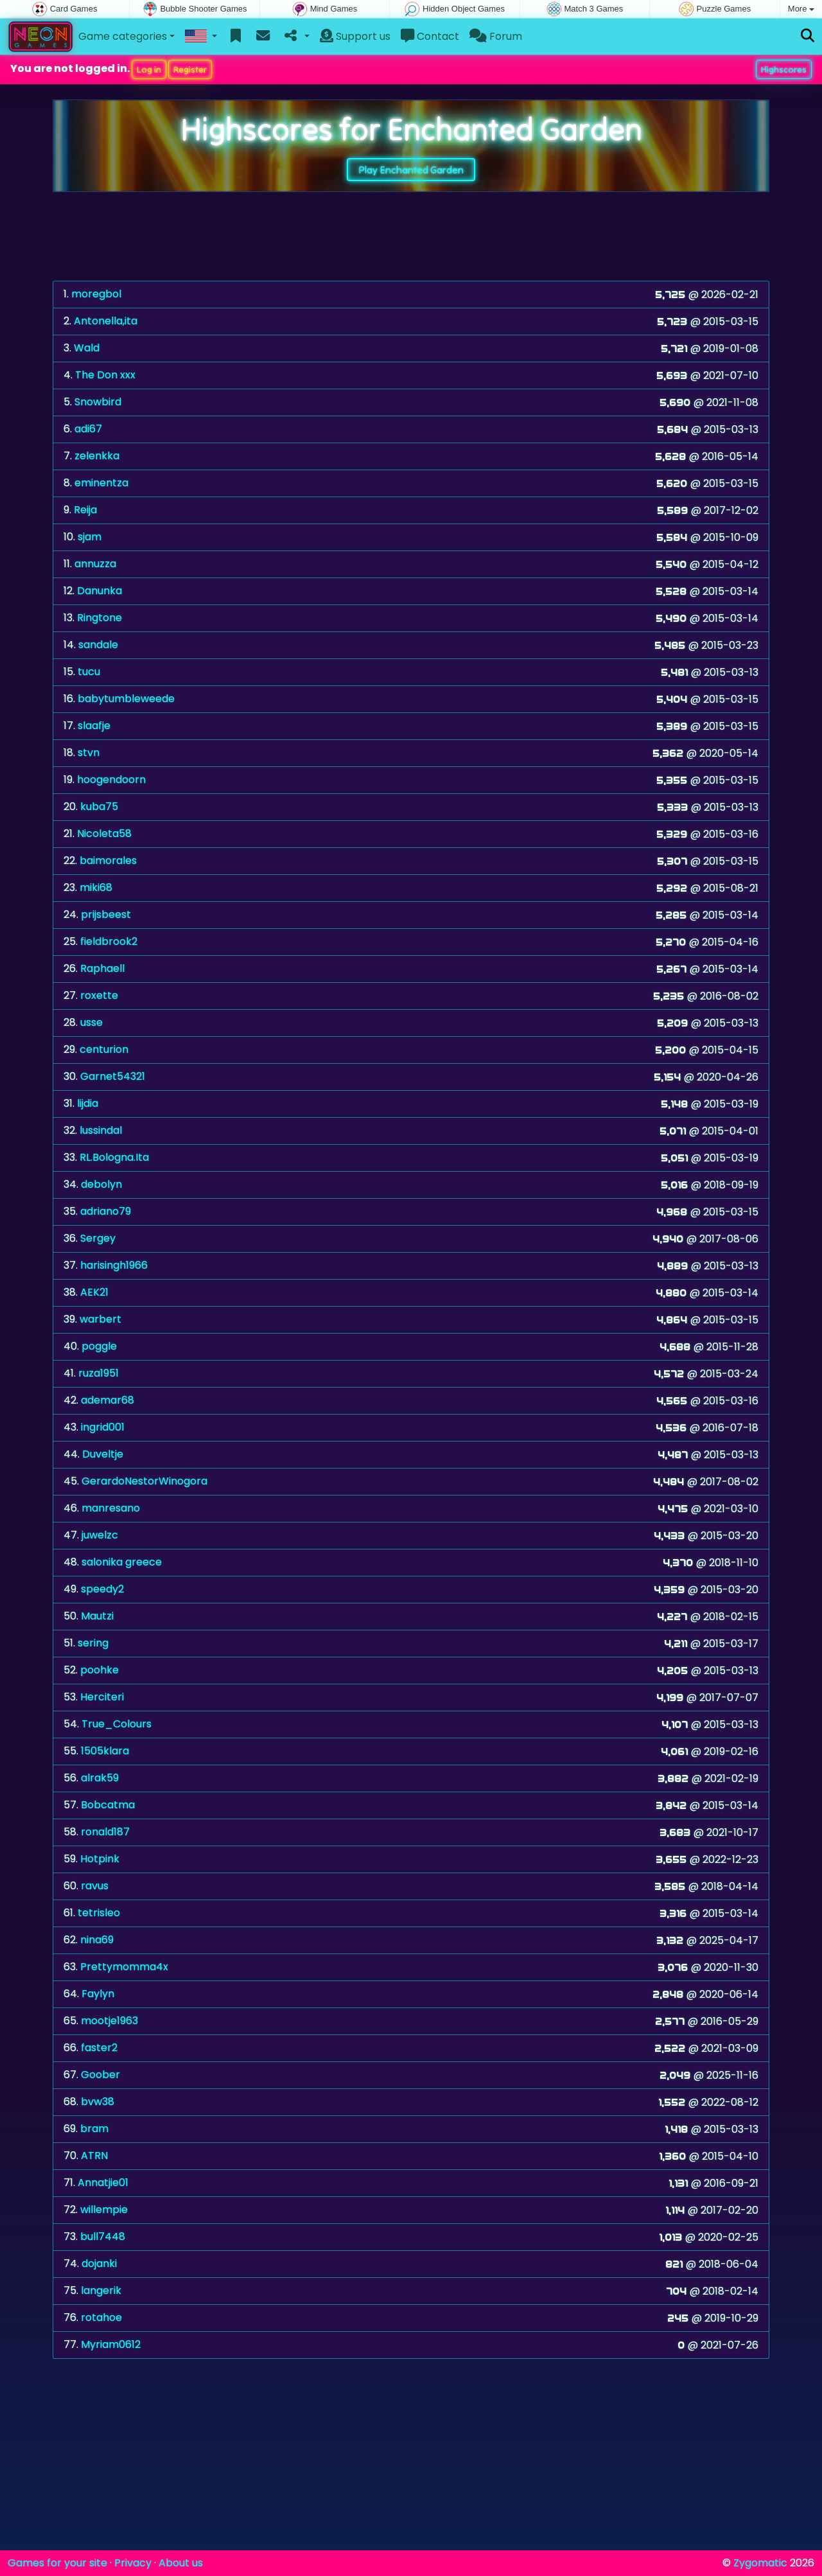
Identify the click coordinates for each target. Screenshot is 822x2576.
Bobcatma (108, 1804)
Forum (495, 36)
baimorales (108, 860)
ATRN (94, 2155)
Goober (100, 2074)
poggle (99, 1346)
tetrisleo (99, 1912)
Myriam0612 (111, 2344)
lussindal (101, 1130)
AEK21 (94, 1292)
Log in (149, 69)
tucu (89, 671)
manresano (111, 1508)
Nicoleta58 (104, 833)
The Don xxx (105, 374)
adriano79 (105, 1211)
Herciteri (102, 1696)
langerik (101, 2290)
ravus (95, 1885)
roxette (99, 995)
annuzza (95, 563)
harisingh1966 (114, 1265)
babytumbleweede (126, 698)
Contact (430, 36)
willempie (104, 2209)
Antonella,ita (105, 320)
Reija (85, 509)
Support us (355, 36)
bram (94, 2128)
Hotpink (99, 1858)
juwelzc (100, 1535)
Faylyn (98, 1993)
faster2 (99, 2047)
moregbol (96, 294)
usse (91, 1022)
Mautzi (97, 1616)
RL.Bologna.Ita (114, 1157)
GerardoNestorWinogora (144, 1481)
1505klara (105, 1750)
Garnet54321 (112, 1076)
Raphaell (102, 968)
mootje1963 (109, 2020)
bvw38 (97, 2101)
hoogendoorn (111, 779)
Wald (87, 347)
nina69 (97, 1939)
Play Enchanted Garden (411, 169)
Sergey (98, 1238)
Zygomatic (760, 2562)
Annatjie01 (103, 2182)
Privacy (133, 2562)
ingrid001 (103, 1427)
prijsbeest (106, 914)
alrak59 (100, 1777)
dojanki (99, 2263)
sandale (98, 644)
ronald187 (105, 1831)
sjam (89, 536)
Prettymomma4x (124, 1966)
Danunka (99, 590)
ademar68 (107, 1400)
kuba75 (99, 806)
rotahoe (101, 2317)
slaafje (94, 725)
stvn (89, 752)
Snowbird (97, 401)
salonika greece (122, 1562)
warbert (100, 1319)
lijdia (87, 1103)
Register (190, 69)
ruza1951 (98, 1373)
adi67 (88, 428)
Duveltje (102, 1454)
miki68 (96, 887)
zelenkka (96, 455)
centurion (104, 1049)
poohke (99, 1670)
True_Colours (117, 1723)
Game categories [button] (122, 36)
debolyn (101, 1184)
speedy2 (102, 1589)
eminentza (101, 482)
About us (181, 2562)
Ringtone (99, 617)
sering (93, 1643)
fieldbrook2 (108, 941)
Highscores (784, 69)
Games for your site (57, 2562)
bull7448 (102, 2236)
